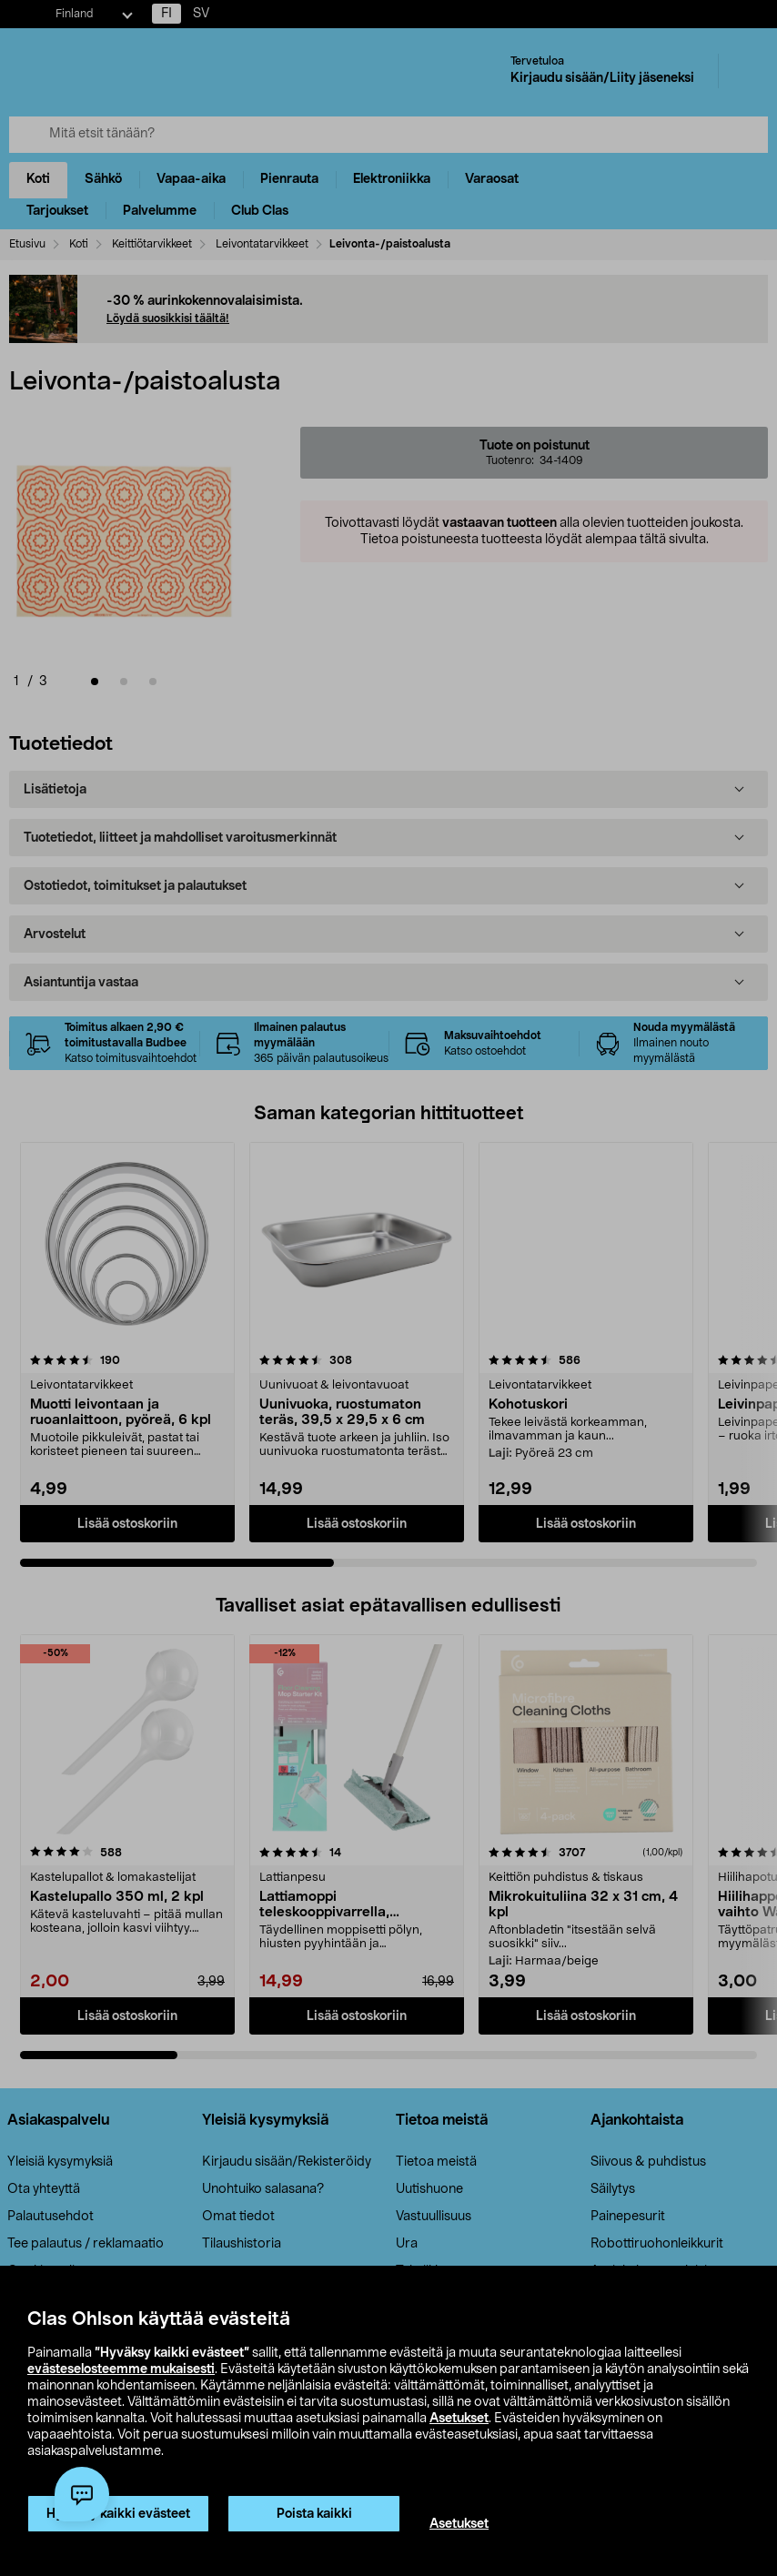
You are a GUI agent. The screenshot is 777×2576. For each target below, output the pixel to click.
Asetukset (459, 2418)
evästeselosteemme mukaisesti (121, 2369)
